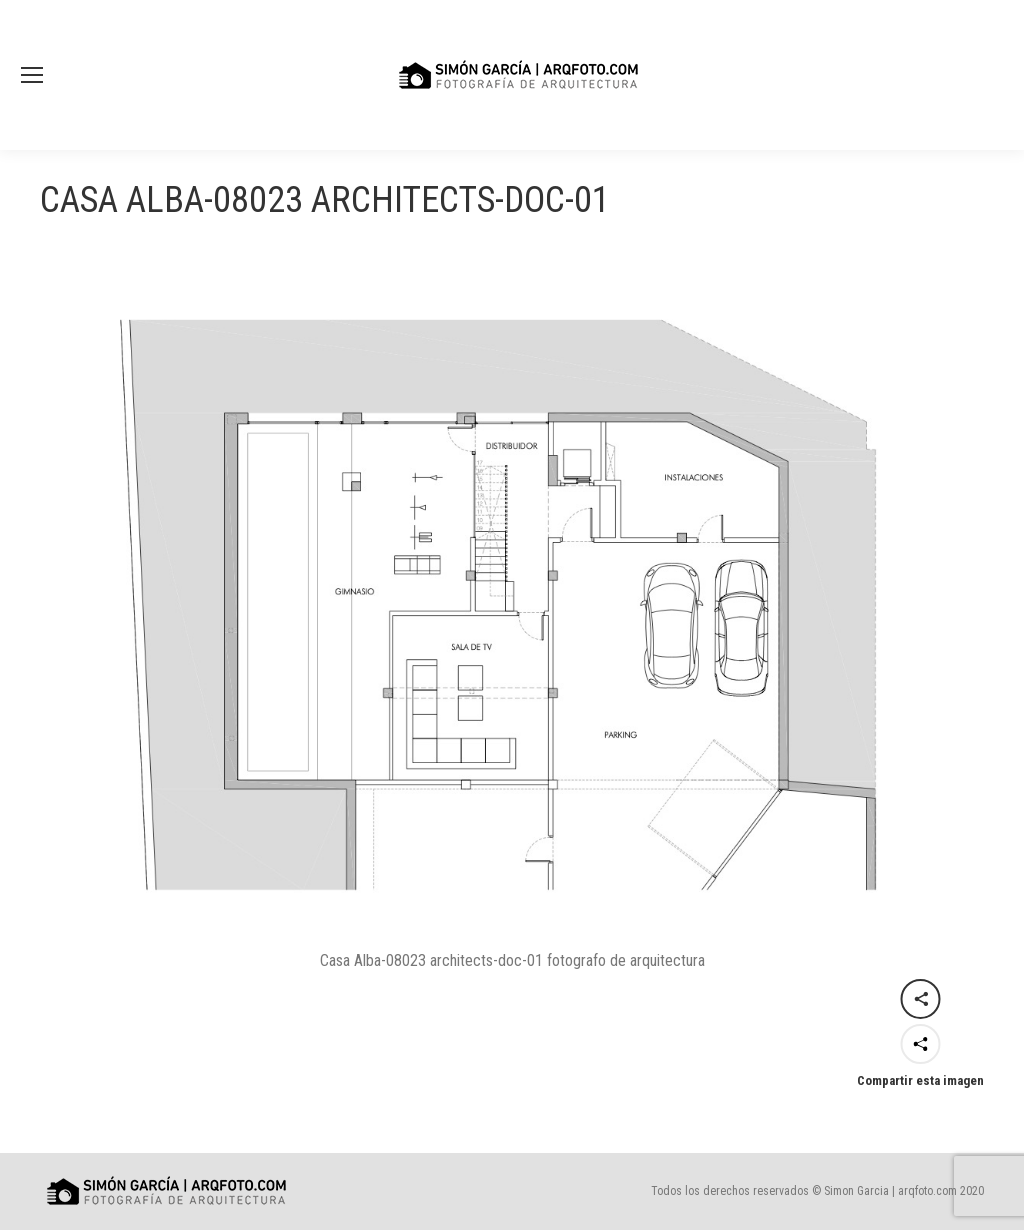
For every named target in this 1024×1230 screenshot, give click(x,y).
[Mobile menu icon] (32, 75)
